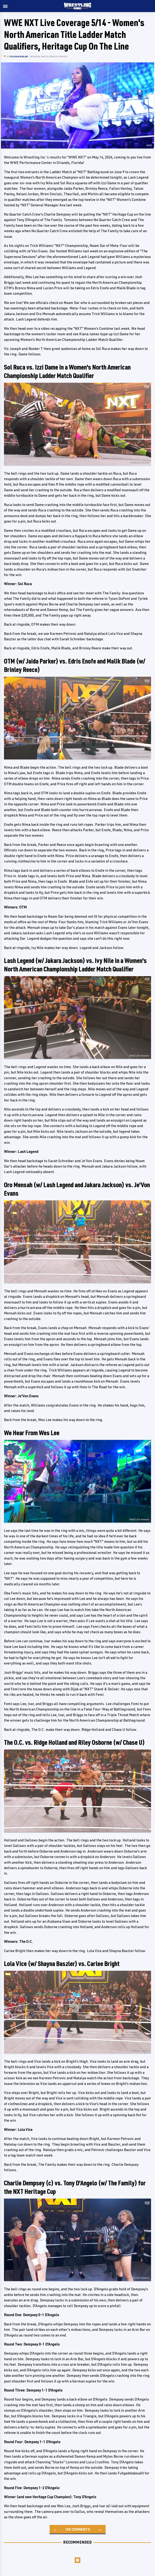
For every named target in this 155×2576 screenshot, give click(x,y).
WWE (149, 145)
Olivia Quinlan (19, 56)
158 (68, 2529)
